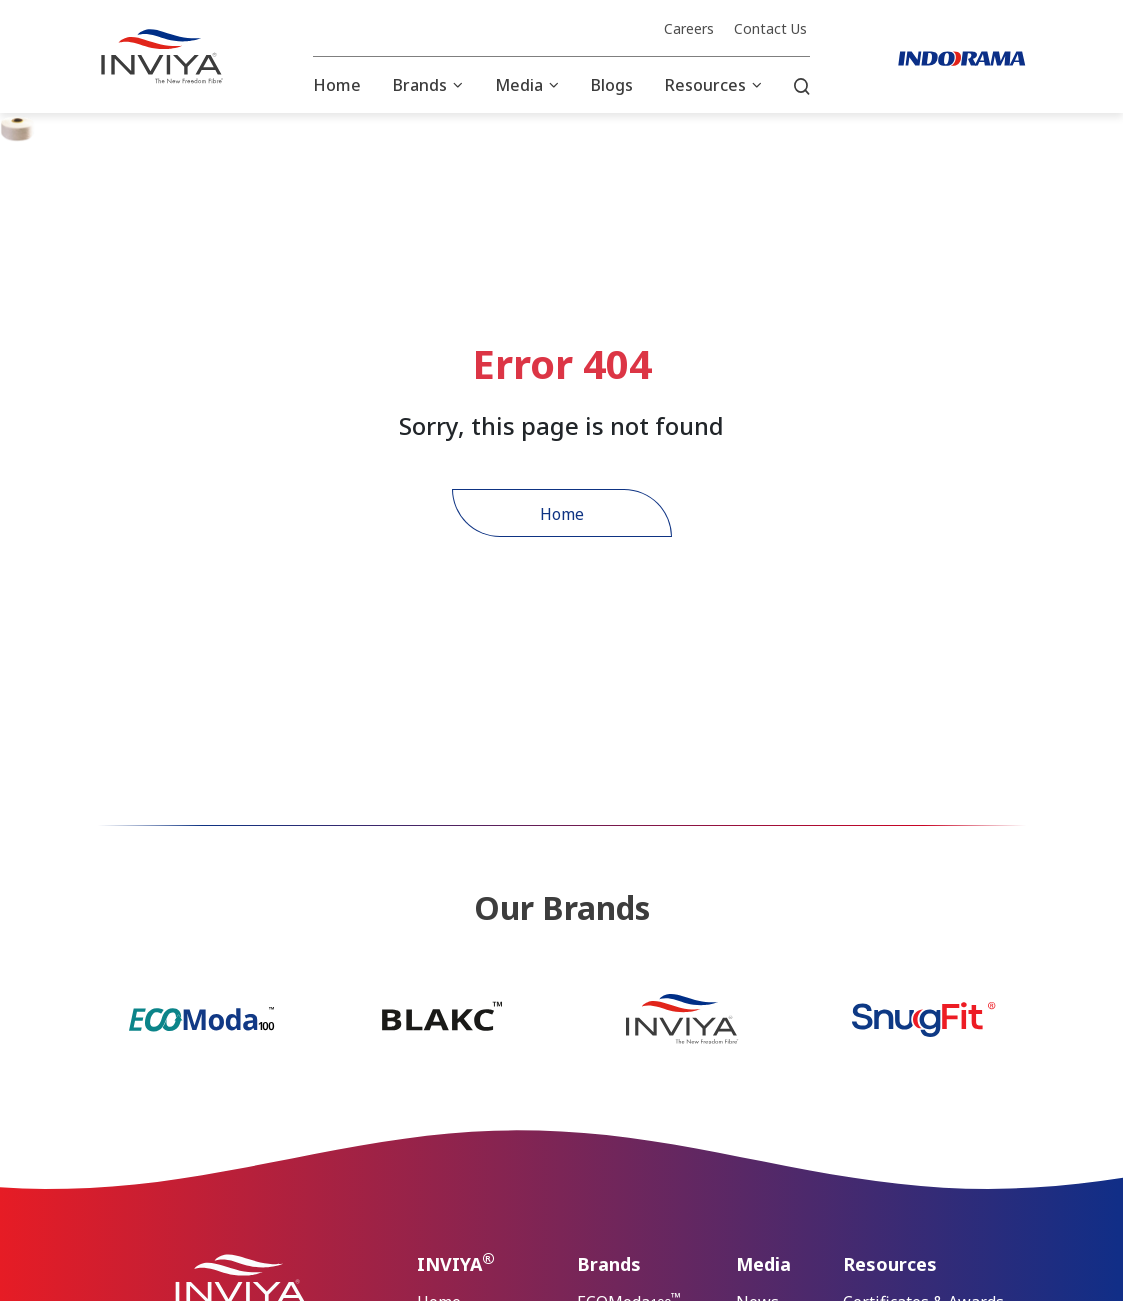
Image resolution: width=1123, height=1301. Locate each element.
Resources (705, 85)
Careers (689, 29)
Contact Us (770, 29)
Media (519, 85)
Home (337, 85)
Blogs (612, 85)
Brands (420, 85)
